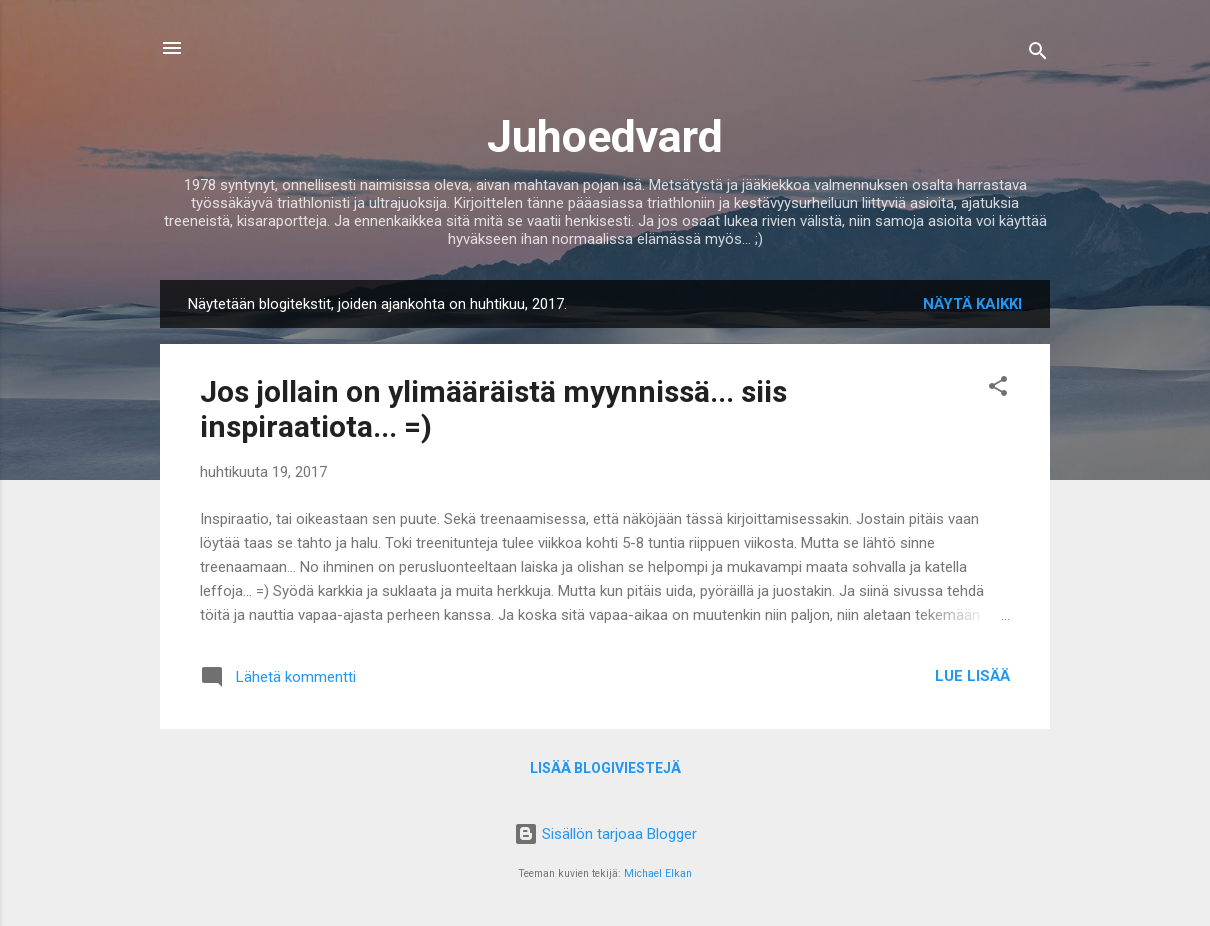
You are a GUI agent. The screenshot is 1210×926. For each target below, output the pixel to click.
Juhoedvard (605, 136)
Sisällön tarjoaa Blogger (605, 834)
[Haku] (1038, 54)
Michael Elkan (658, 873)
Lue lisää (972, 676)
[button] (998, 389)
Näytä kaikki (972, 304)
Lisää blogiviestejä (605, 768)
